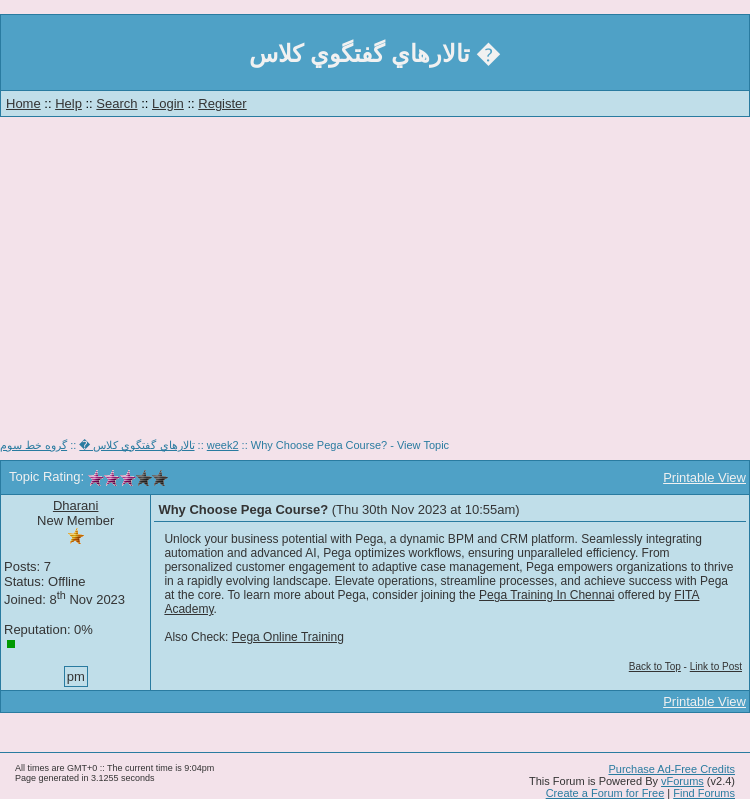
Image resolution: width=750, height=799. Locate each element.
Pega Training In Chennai (546, 595)
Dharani (76, 505)
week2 (223, 445)
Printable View (704, 477)
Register (222, 103)
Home (23, 103)
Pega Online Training (288, 637)
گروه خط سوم (33, 445)
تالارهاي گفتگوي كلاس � (136, 445)
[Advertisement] (375, 285)
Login (168, 103)
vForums (682, 781)
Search (116, 103)
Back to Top (655, 666)
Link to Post (716, 666)
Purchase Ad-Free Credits (671, 769)
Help (68, 103)
